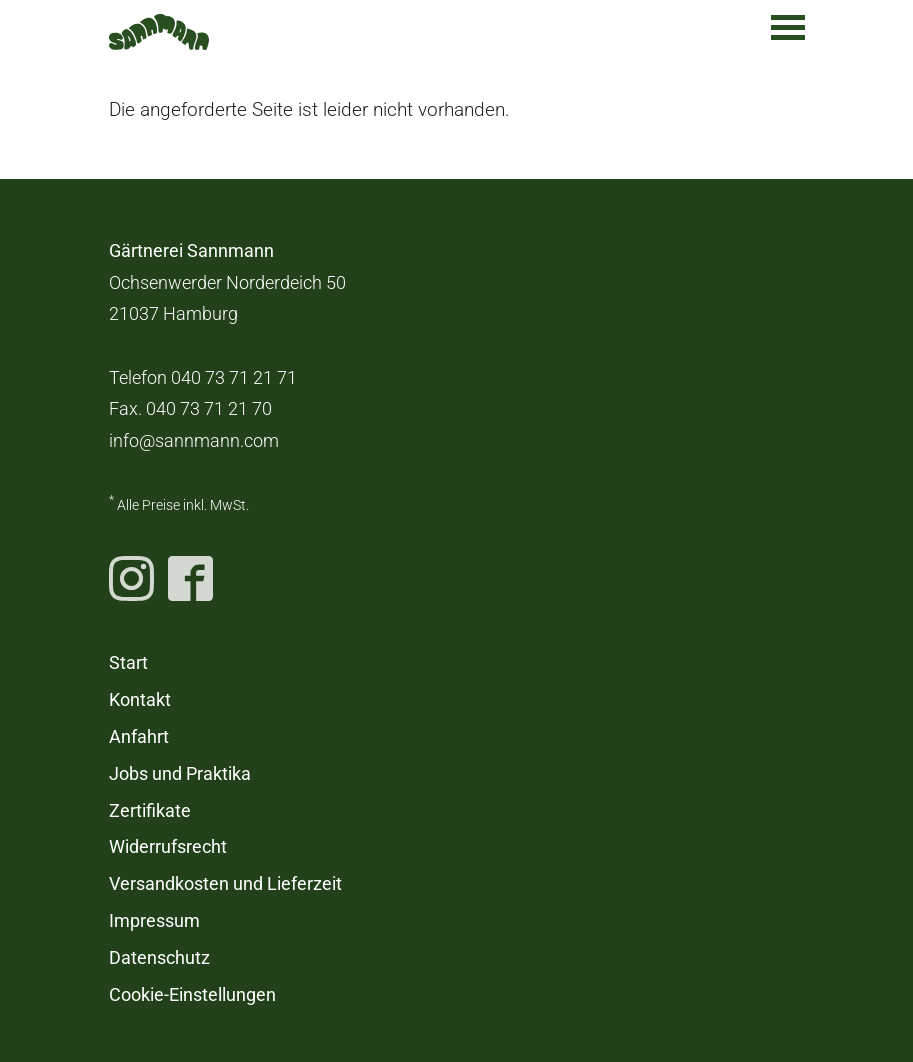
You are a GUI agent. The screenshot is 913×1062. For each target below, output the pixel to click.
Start (128, 663)
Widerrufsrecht (168, 847)
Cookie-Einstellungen (192, 995)
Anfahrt (139, 737)
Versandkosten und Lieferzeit (225, 884)
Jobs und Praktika (180, 774)
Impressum (154, 921)
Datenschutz (159, 958)
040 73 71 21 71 (234, 378)
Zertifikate (150, 811)
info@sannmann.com (194, 441)
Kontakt (140, 700)
